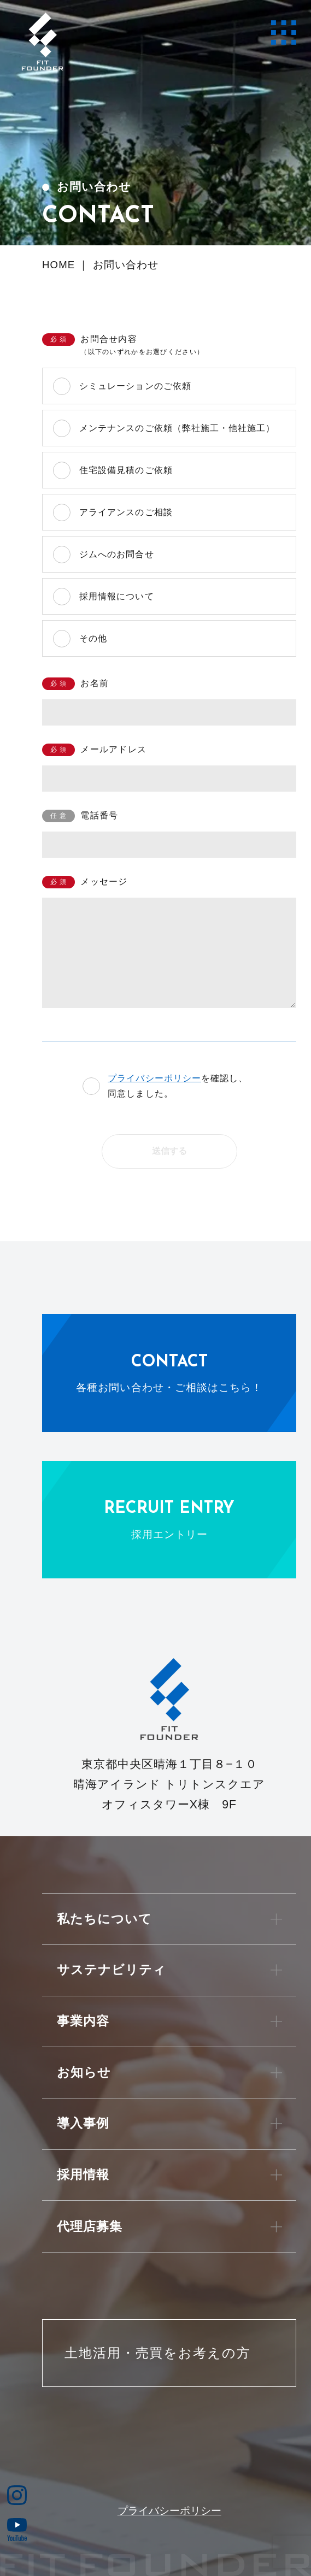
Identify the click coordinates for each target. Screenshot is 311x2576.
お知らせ (84, 2072)
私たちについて (104, 1919)
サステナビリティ (112, 1970)
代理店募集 (89, 2226)
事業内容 (83, 2021)
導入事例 (83, 2123)
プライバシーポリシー (154, 1078)
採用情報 (83, 2175)
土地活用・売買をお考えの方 (157, 2352)
